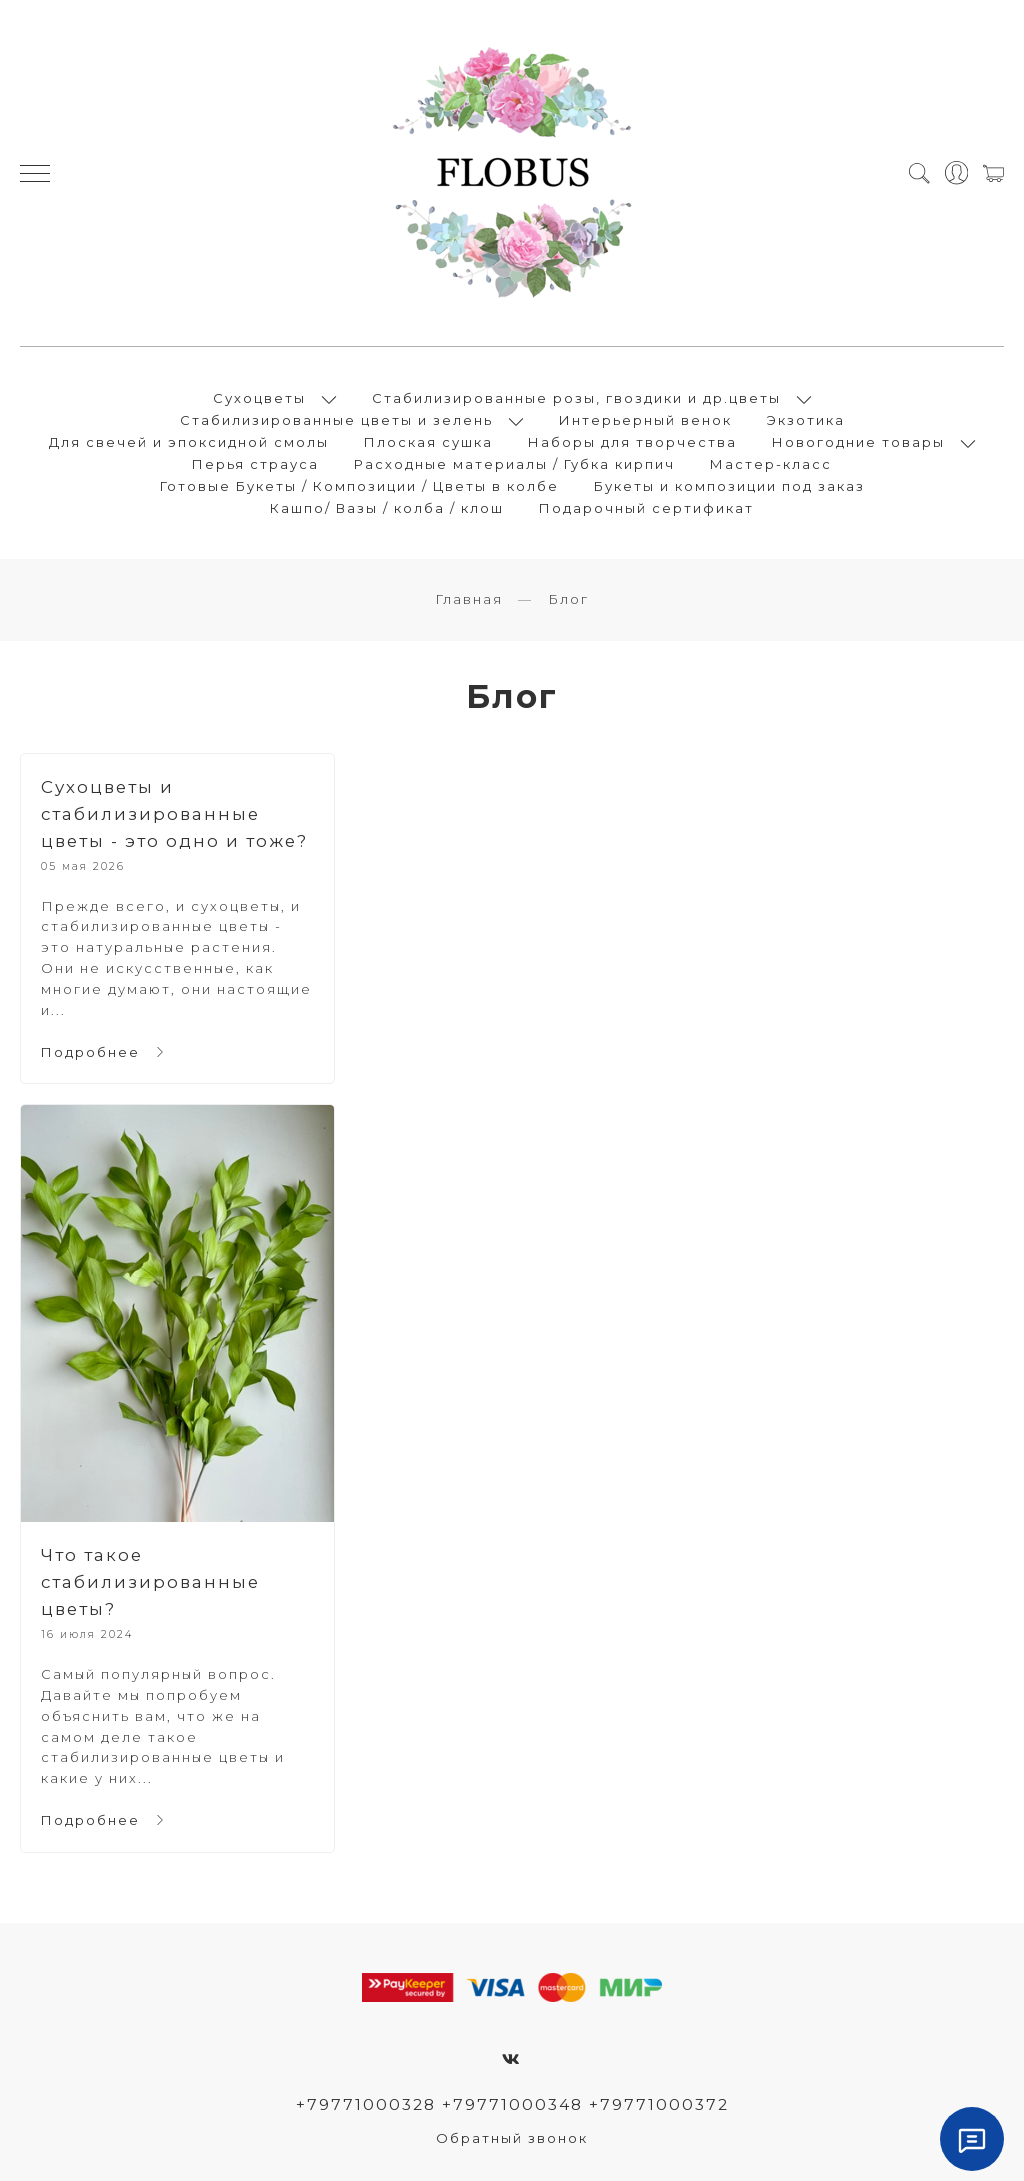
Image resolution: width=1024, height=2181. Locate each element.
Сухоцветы (259, 398)
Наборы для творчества (632, 442)
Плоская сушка (428, 442)
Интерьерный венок (645, 420)
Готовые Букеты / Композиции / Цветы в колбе (359, 486)
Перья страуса (255, 464)
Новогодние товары (858, 442)
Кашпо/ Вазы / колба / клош (387, 508)
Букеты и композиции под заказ (729, 486)
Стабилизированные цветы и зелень (336, 420)
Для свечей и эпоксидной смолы (189, 442)
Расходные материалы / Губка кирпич (514, 464)
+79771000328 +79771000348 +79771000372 (512, 2104)
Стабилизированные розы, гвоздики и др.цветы (576, 398)
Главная (469, 599)
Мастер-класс (771, 464)
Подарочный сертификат (646, 508)
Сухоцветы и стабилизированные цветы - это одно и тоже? (174, 814)
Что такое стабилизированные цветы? (150, 1582)
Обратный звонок (512, 2138)
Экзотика (806, 420)
